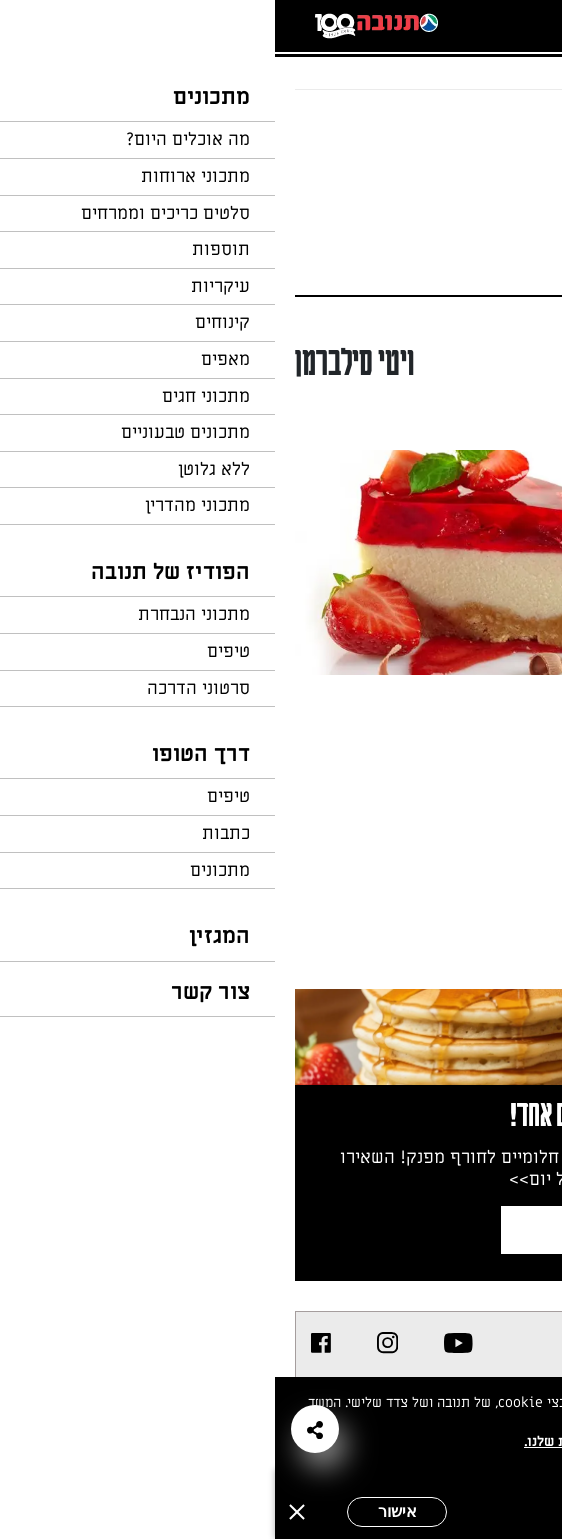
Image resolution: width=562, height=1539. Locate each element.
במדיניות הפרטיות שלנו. (321, 1441)
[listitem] (183, 1343)
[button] (40, 1429)
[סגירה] (22, 1512)
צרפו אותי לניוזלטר (376, 1229)
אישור (122, 1511)
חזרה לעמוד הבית (487, 128)
